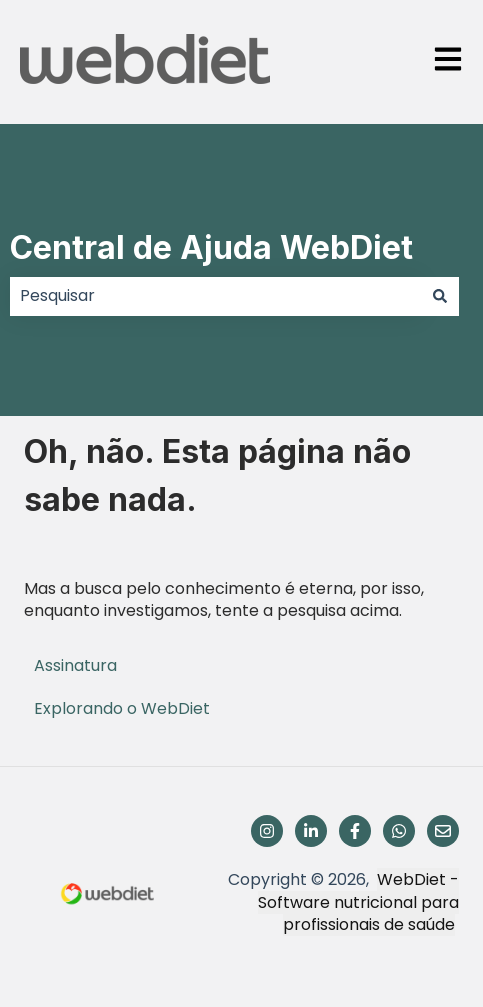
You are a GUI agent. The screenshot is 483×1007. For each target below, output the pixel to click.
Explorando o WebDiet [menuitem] (122, 708)
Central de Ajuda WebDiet (211, 247)
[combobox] (215, 296)
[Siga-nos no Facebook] (355, 831)
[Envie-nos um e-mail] (443, 831)
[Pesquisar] (440, 296)
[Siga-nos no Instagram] (267, 831)
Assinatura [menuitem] (75, 665)
